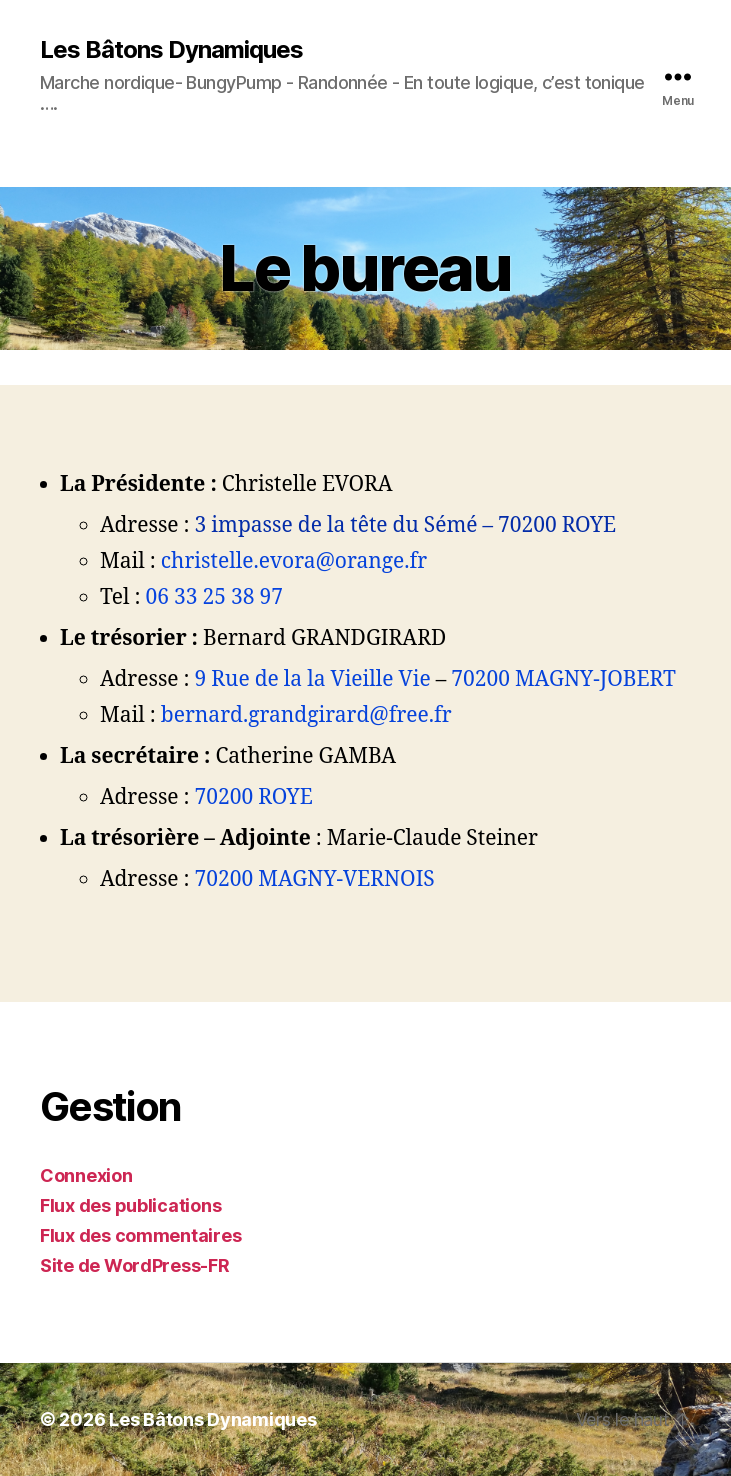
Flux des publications (130, 1205)
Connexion (86, 1175)
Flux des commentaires (140, 1235)
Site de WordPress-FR (135, 1265)
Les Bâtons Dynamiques (171, 50)
